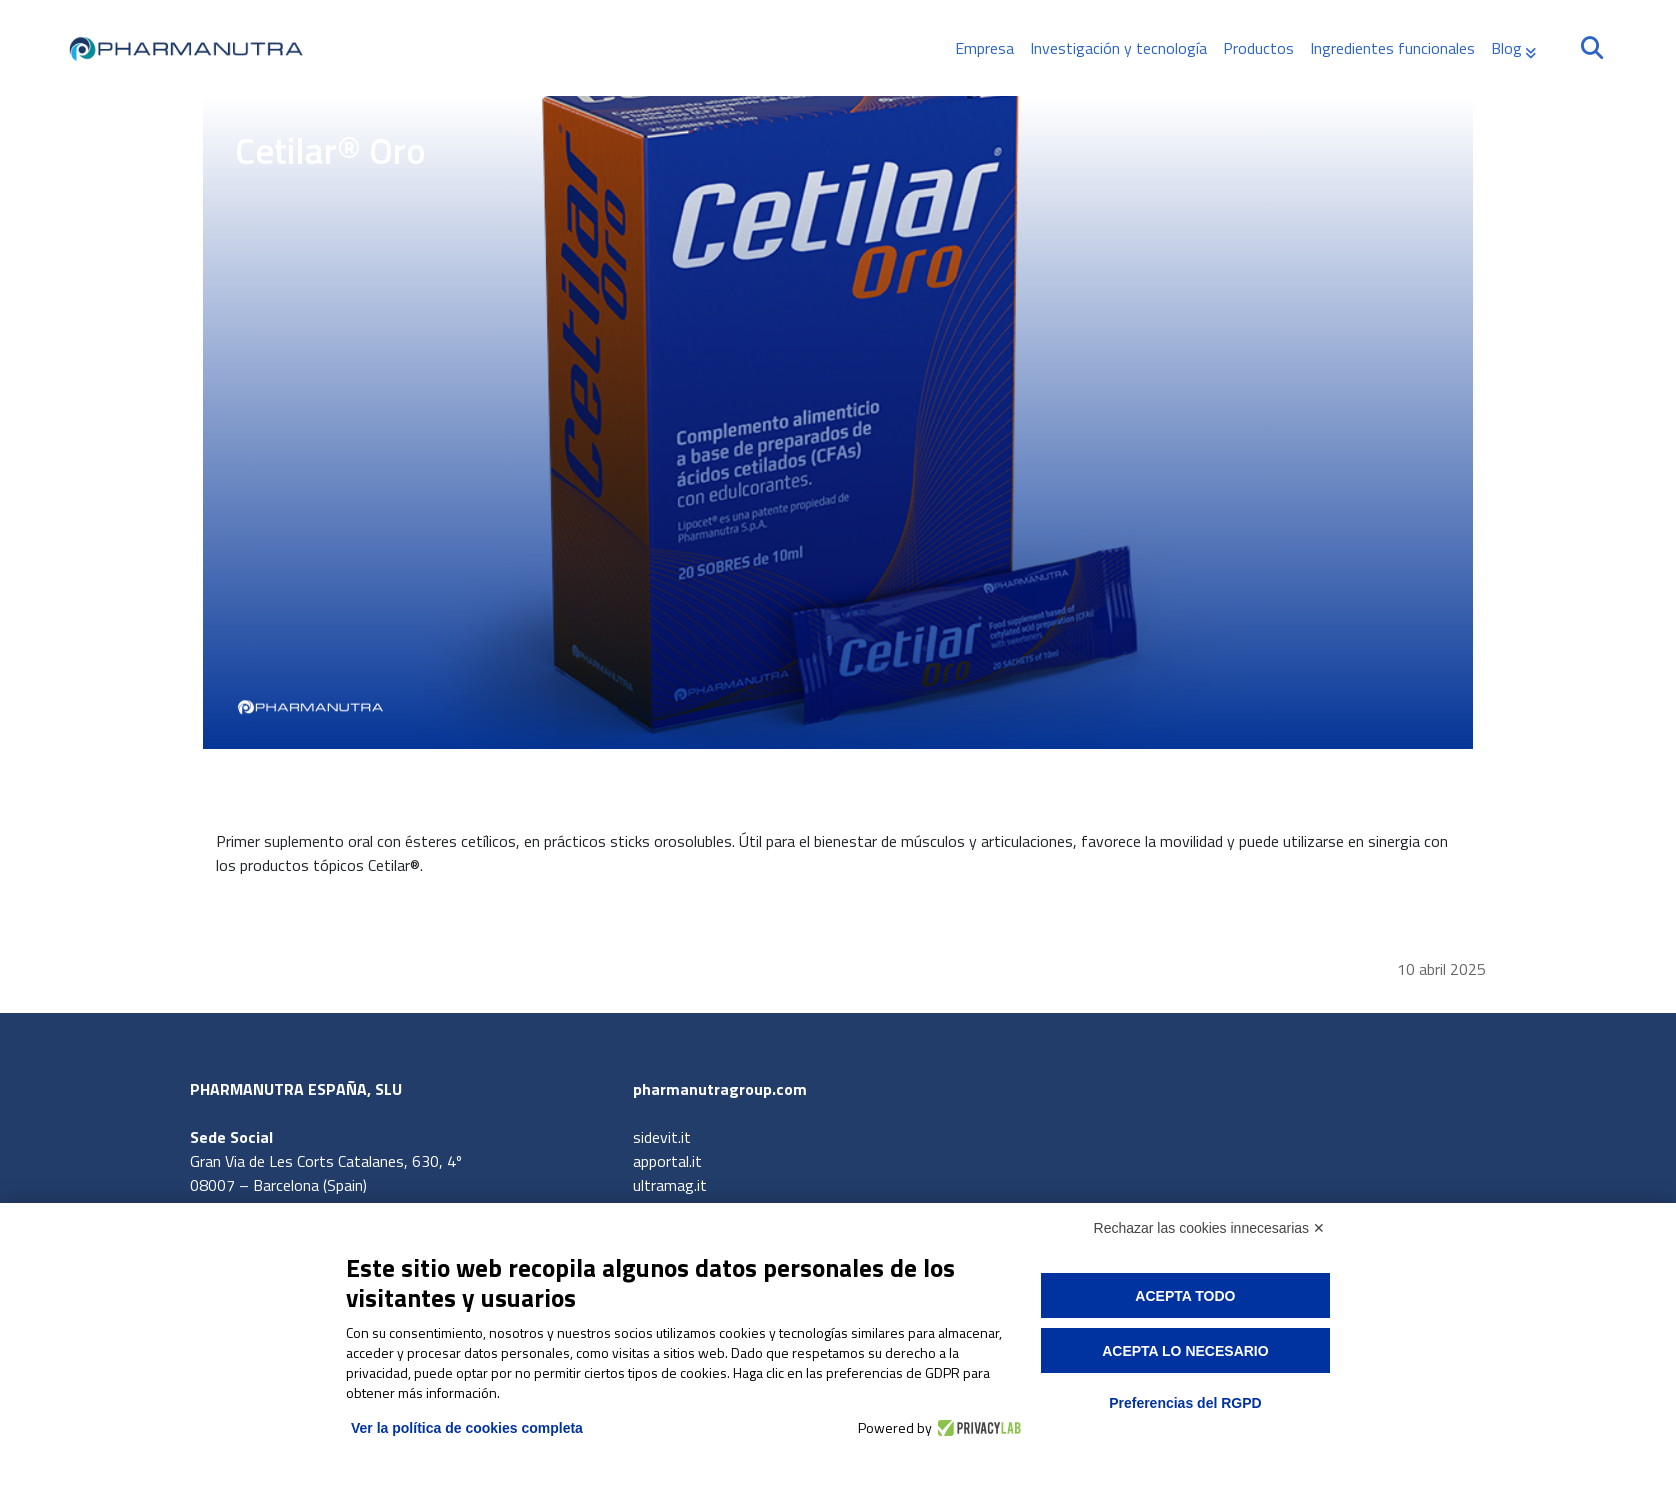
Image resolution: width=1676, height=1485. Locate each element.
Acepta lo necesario (1185, 1351)
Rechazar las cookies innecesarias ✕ (1209, 1228)
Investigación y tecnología (1118, 48)
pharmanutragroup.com (720, 1089)
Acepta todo (1185, 1296)
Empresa (984, 48)
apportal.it (667, 1161)
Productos (1258, 48)
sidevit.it (662, 1137)
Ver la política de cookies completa (467, 1428)
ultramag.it (670, 1185)
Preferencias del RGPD (1185, 1403)
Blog (1506, 48)
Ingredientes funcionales (1392, 48)
